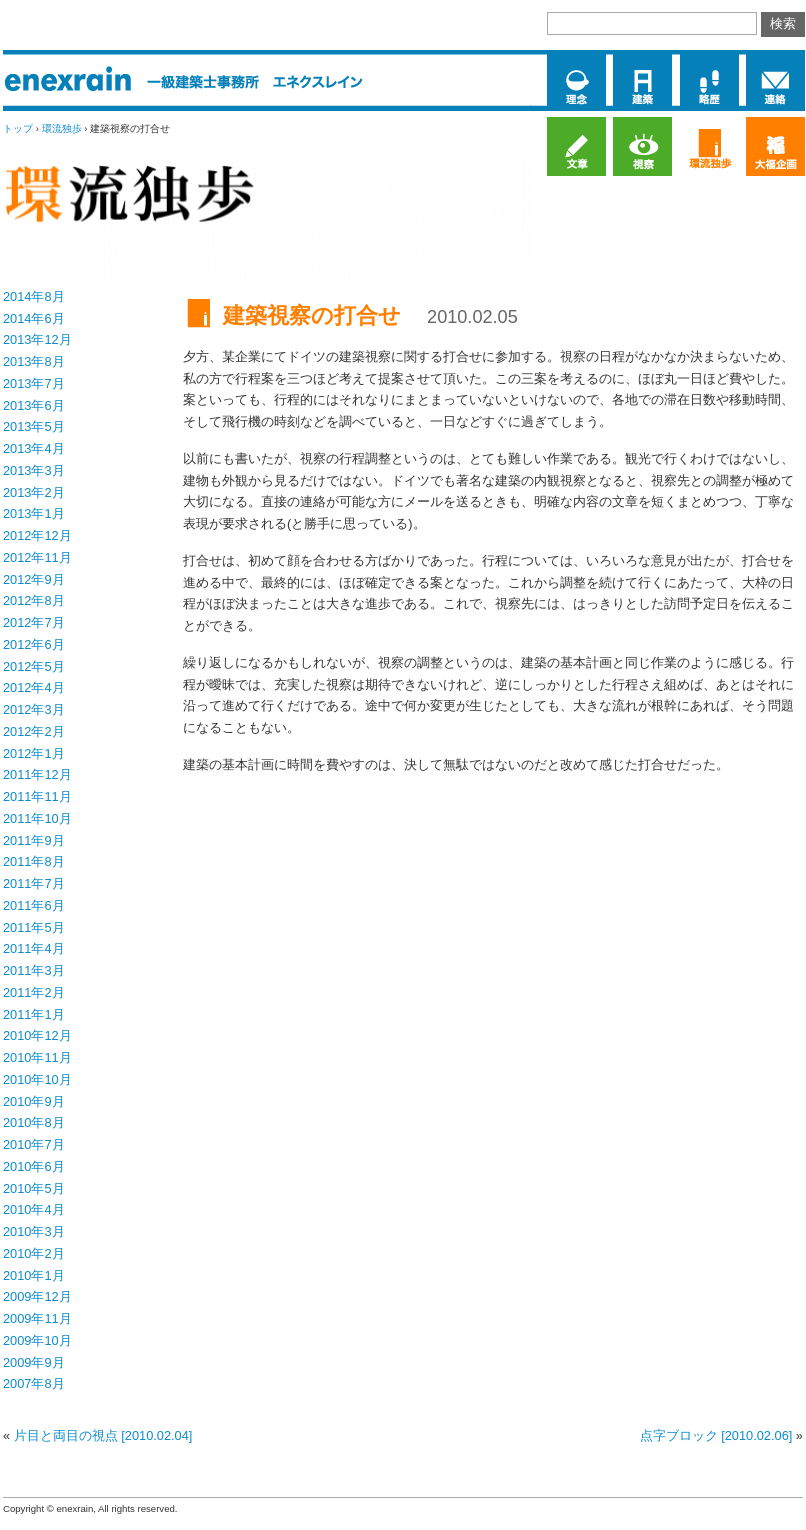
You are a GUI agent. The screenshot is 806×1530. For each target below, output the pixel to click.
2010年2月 (34, 1253)
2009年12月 (37, 1296)
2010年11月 (37, 1057)
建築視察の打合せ (312, 315)
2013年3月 (34, 470)
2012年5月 (34, 666)
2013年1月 (34, 513)
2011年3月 (34, 970)
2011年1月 (34, 1014)
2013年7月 (34, 383)
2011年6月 (34, 905)
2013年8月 (34, 361)
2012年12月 (37, 535)
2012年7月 (34, 622)
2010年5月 (34, 1188)
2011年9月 (34, 840)
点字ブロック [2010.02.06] (716, 1435)
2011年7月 (34, 883)
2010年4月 (34, 1209)
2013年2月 (34, 492)
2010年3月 (34, 1231)
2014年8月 (34, 296)
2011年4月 (34, 948)
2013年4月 (34, 448)
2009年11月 (37, 1318)
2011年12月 (37, 774)
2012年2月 (34, 731)
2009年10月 (37, 1340)
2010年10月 (37, 1079)
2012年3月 (34, 709)
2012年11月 (37, 557)
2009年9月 (34, 1362)
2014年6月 (34, 318)
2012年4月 (34, 687)
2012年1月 (34, 753)
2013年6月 (34, 405)
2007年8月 (34, 1383)
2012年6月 (34, 644)
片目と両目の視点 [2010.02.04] (103, 1435)
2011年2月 (34, 992)
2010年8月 (34, 1122)
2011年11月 (37, 796)
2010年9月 (34, 1101)
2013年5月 (34, 426)
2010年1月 (34, 1275)
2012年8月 (34, 600)
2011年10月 (37, 818)
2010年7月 (34, 1144)
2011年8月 (34, 861)
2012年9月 (34, 579)
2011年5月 (34, 927)
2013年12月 (37, 339)
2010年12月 (37, 1035)
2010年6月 (34, 1166)
